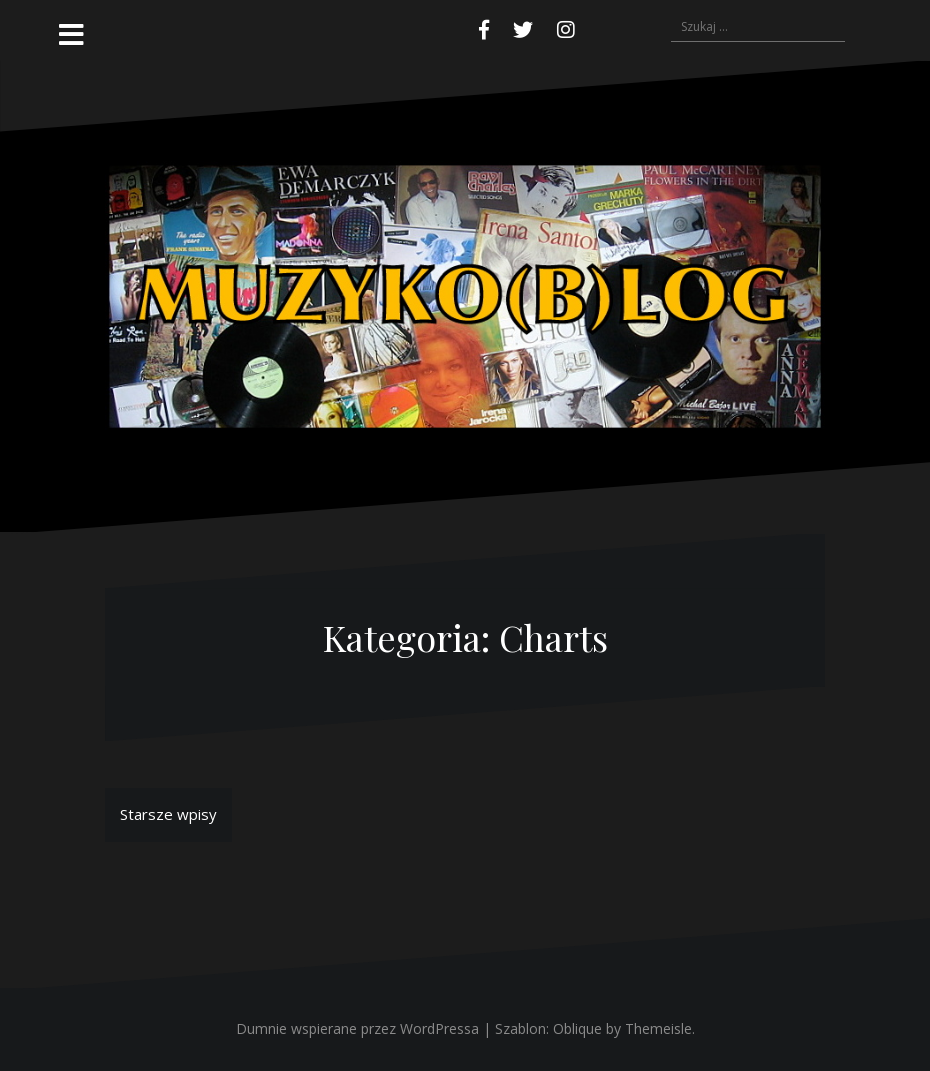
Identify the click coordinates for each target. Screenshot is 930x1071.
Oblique (577, 1028)
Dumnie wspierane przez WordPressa (357, 1028)
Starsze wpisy (168, 814)
